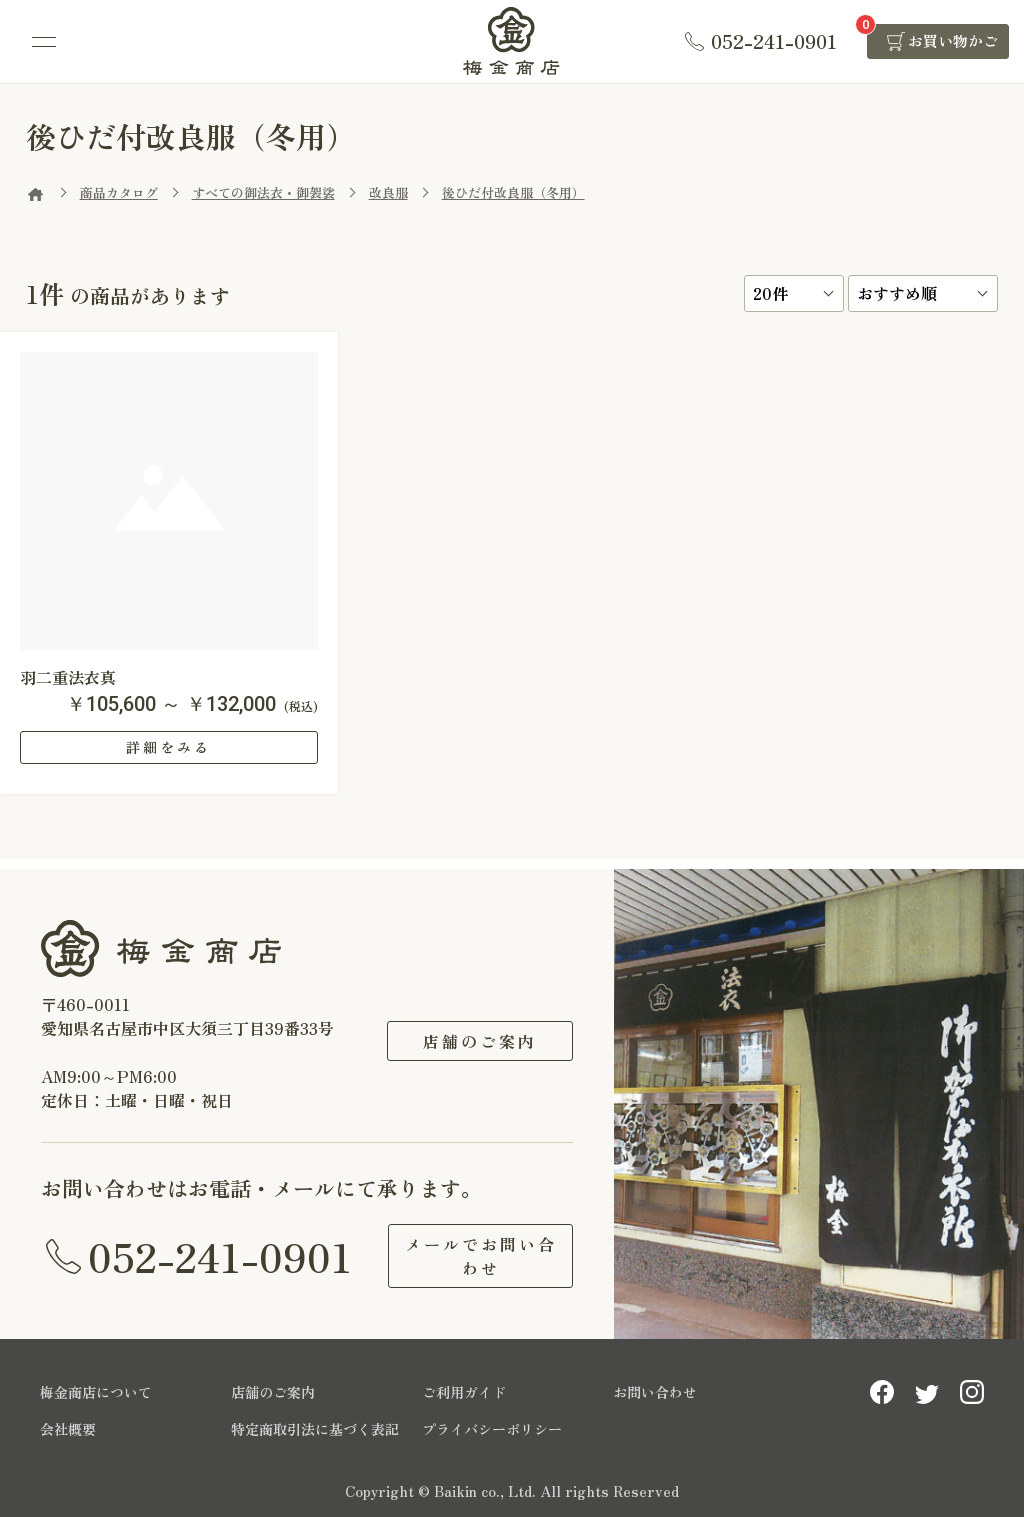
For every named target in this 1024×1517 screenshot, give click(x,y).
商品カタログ (119, 192)
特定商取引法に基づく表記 (315, 1429)
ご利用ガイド (464, 1392)
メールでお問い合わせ (480, 1256)
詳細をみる (168, 747)
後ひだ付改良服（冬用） (513, 192)
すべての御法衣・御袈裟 (263, 192)
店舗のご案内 (480, 1041)
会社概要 (68, 1429)
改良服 (388, 192)
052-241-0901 (220, 1256)
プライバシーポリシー (492, 1429)
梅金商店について (96, 1392)
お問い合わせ (655, 1392)
